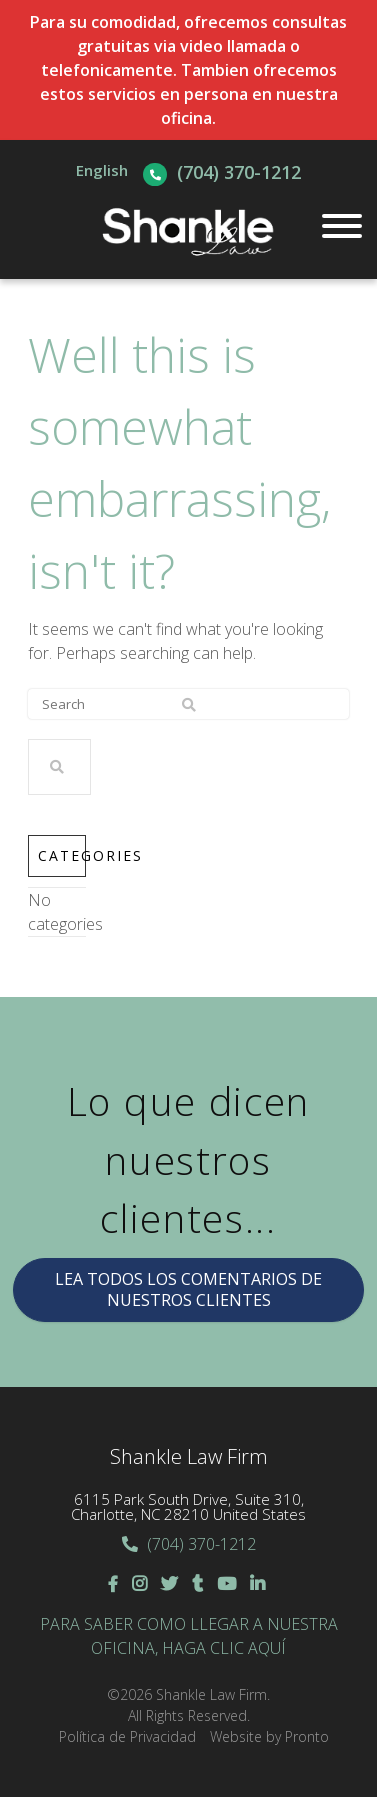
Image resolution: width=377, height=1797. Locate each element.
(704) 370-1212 (239, 172)
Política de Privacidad (127, 1736)
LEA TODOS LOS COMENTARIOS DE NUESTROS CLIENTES (188, 1289)
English (102, 170)
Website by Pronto (269, 1736)
